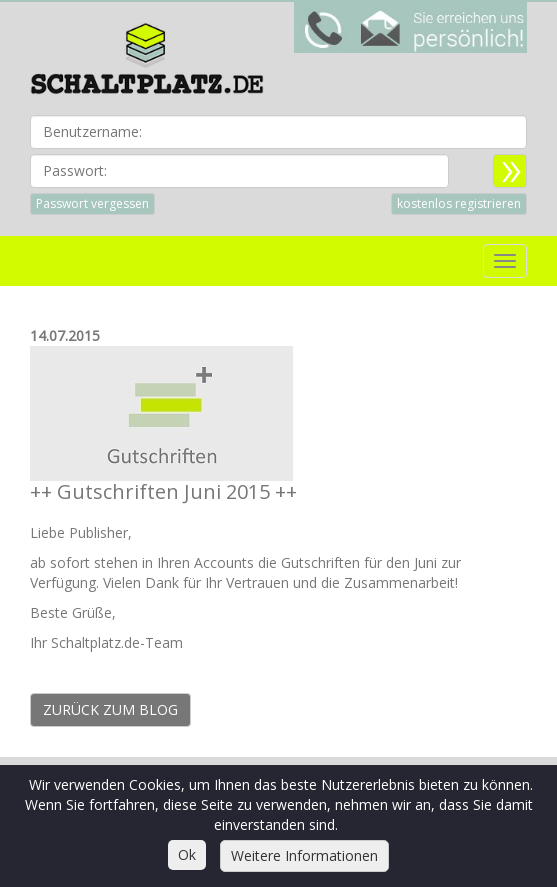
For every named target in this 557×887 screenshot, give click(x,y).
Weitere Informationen (304, 855)
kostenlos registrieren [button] (459, 203)
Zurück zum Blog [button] (110, 709)
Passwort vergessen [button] (92, 203)
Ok (187, 854)
